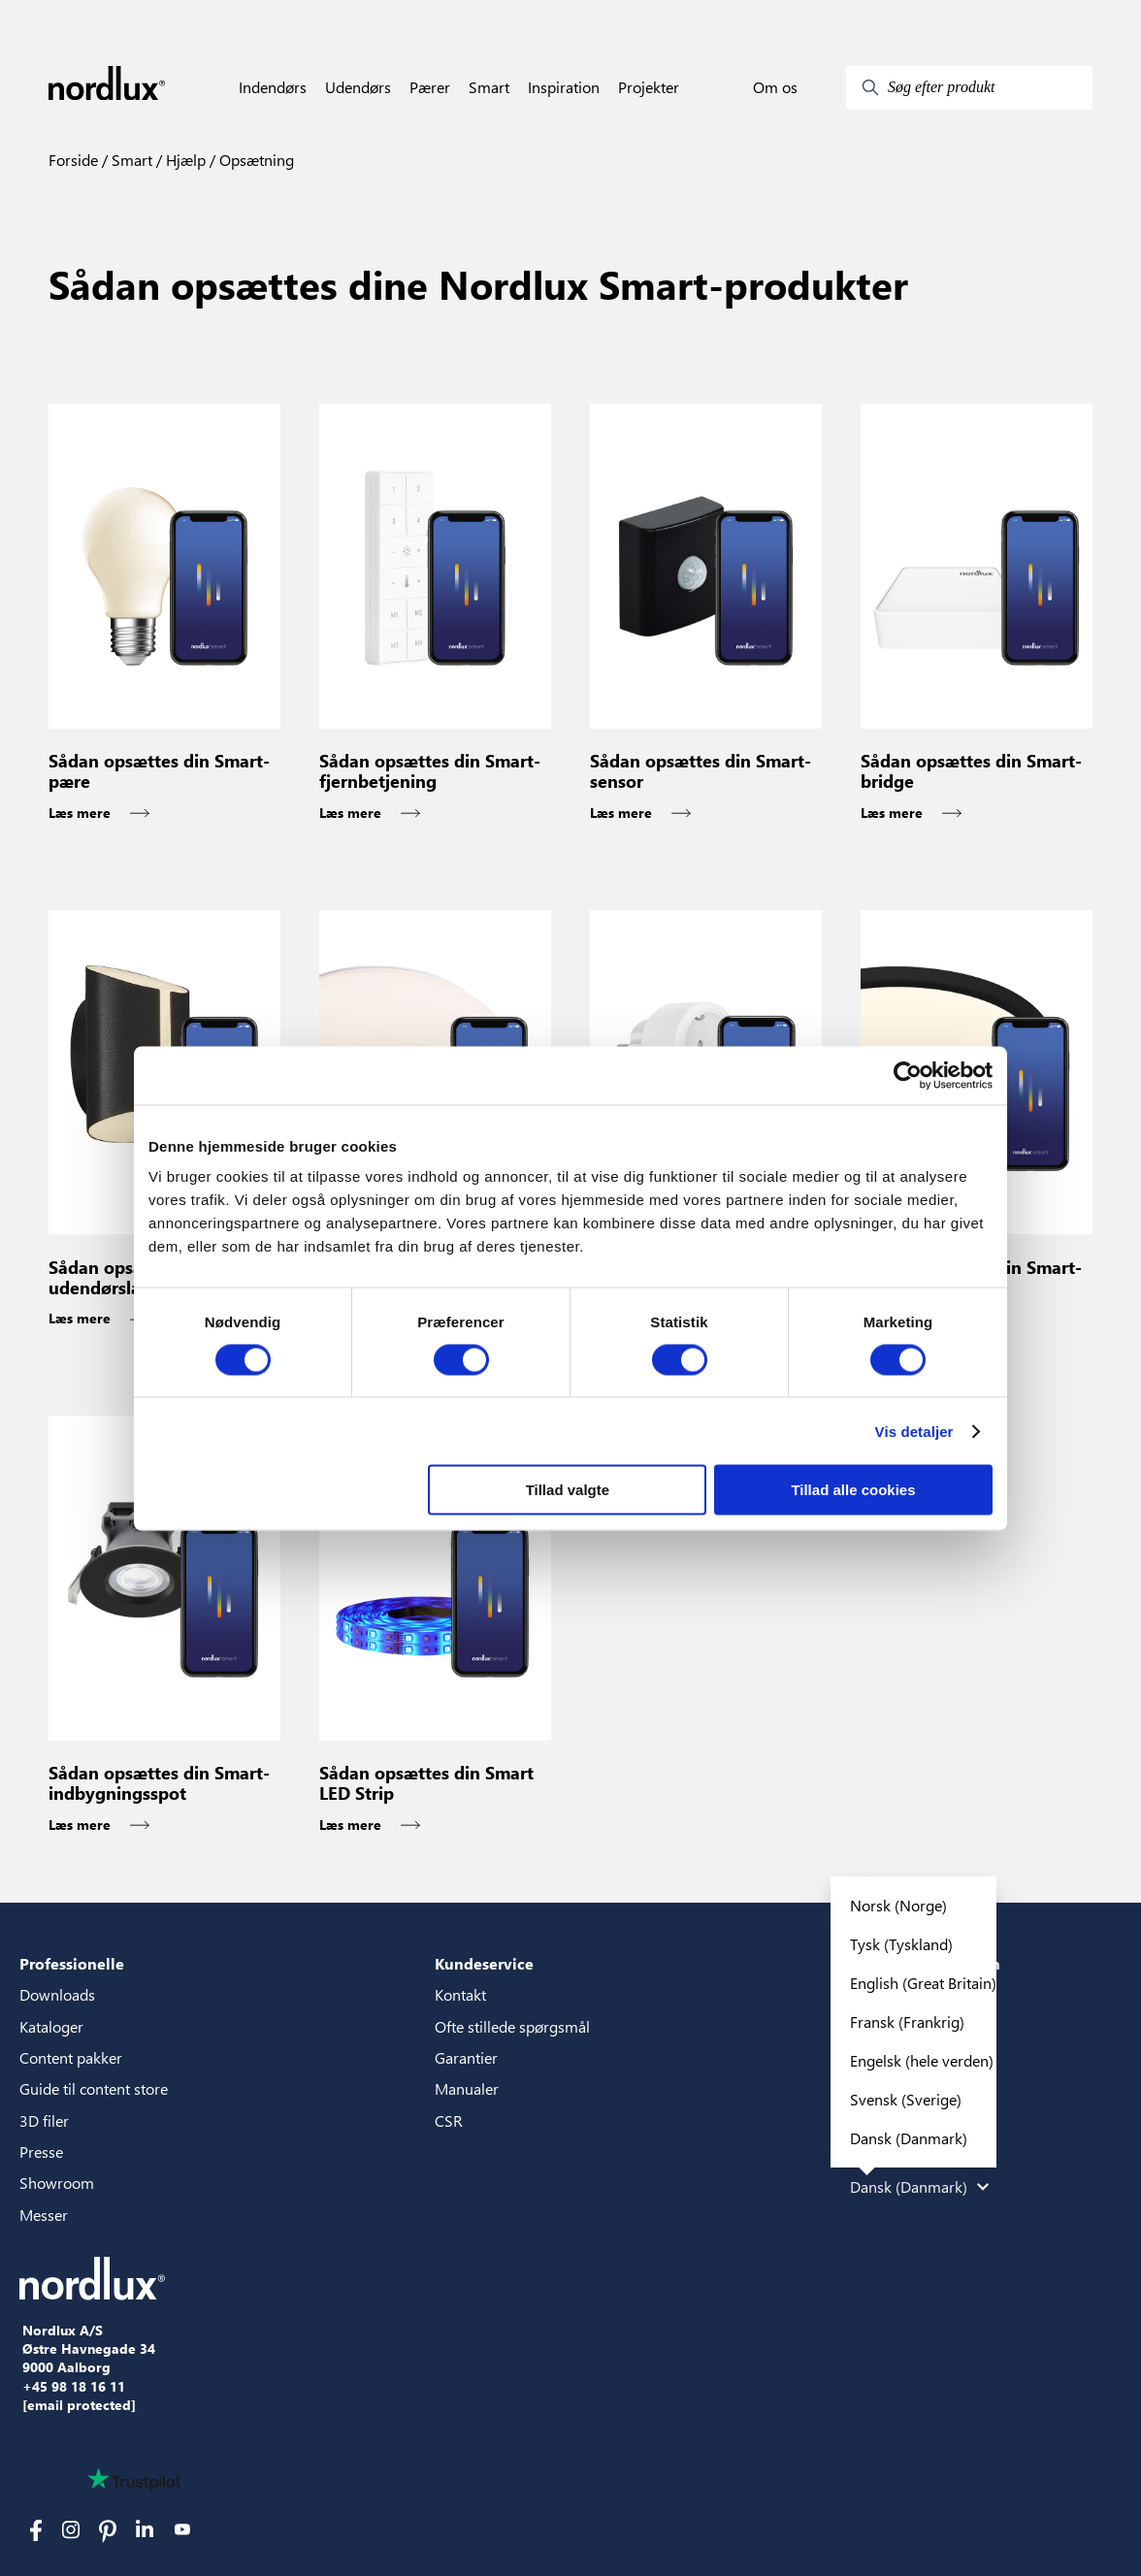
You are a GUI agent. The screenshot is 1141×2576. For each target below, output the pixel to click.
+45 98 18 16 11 (73, 2387)
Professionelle (71, 1963)
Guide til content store (93, 2088)
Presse (41, 2151)
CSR (449, 2120)
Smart (489, 87)
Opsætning (254, 159)
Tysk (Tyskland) (901, 1944)
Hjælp (184, 159)
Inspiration (564, 87)
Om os (775, 87)
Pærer (429, 87)
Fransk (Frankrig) (907, 2021)
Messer (43, 2214)
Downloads (57, 1994)
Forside (73, 159)
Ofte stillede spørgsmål (512, 2026)
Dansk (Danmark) (908, 2138)
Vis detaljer (914, 1430)
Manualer (467, 2088)
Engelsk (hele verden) (922, 2060)
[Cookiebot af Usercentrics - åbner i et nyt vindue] (908, 1075)
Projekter (648, 87)
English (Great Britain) (923, 1983)
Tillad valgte (567, 1490)
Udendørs (358, 87)
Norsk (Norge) (898, 1905)
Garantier (466, 2057)
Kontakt (460, 1994)
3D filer (44, 2120)
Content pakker (70, 2057)
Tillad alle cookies (853, 1490)
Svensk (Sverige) (906, 2099)
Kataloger (51, 2026)
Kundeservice (484, 1963)
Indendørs (273, 87)
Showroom (56, 2182)
